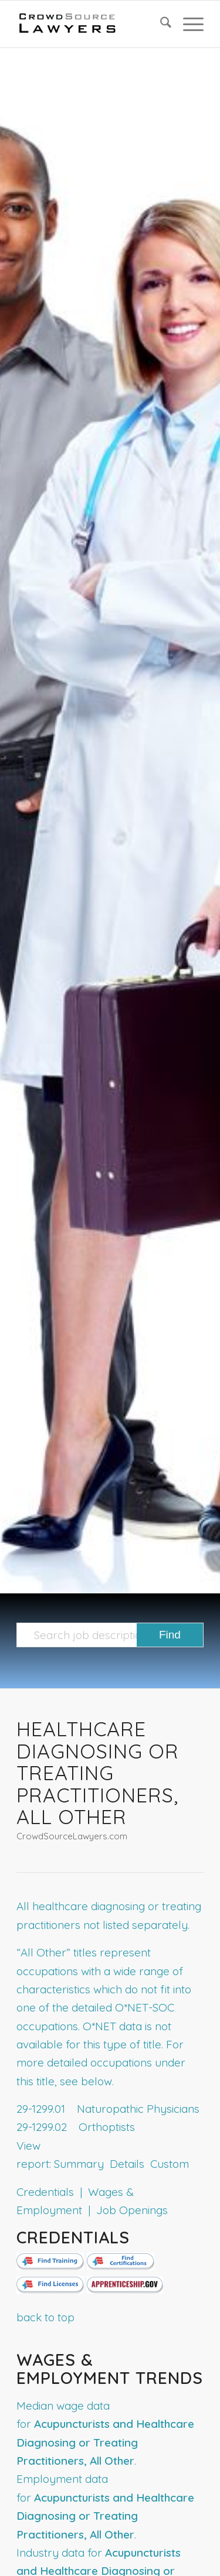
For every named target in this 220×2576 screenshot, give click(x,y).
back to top (45, 2317)
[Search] (159, 24)
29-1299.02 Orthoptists (75, 2127)
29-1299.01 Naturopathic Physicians (107, 2109)
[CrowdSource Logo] (91, 24)
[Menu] (187, 24)
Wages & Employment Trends (109, 2368)
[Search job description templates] (110, 1635)
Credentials (73, 2237)
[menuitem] (159, 24)
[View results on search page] (170, 1635)
